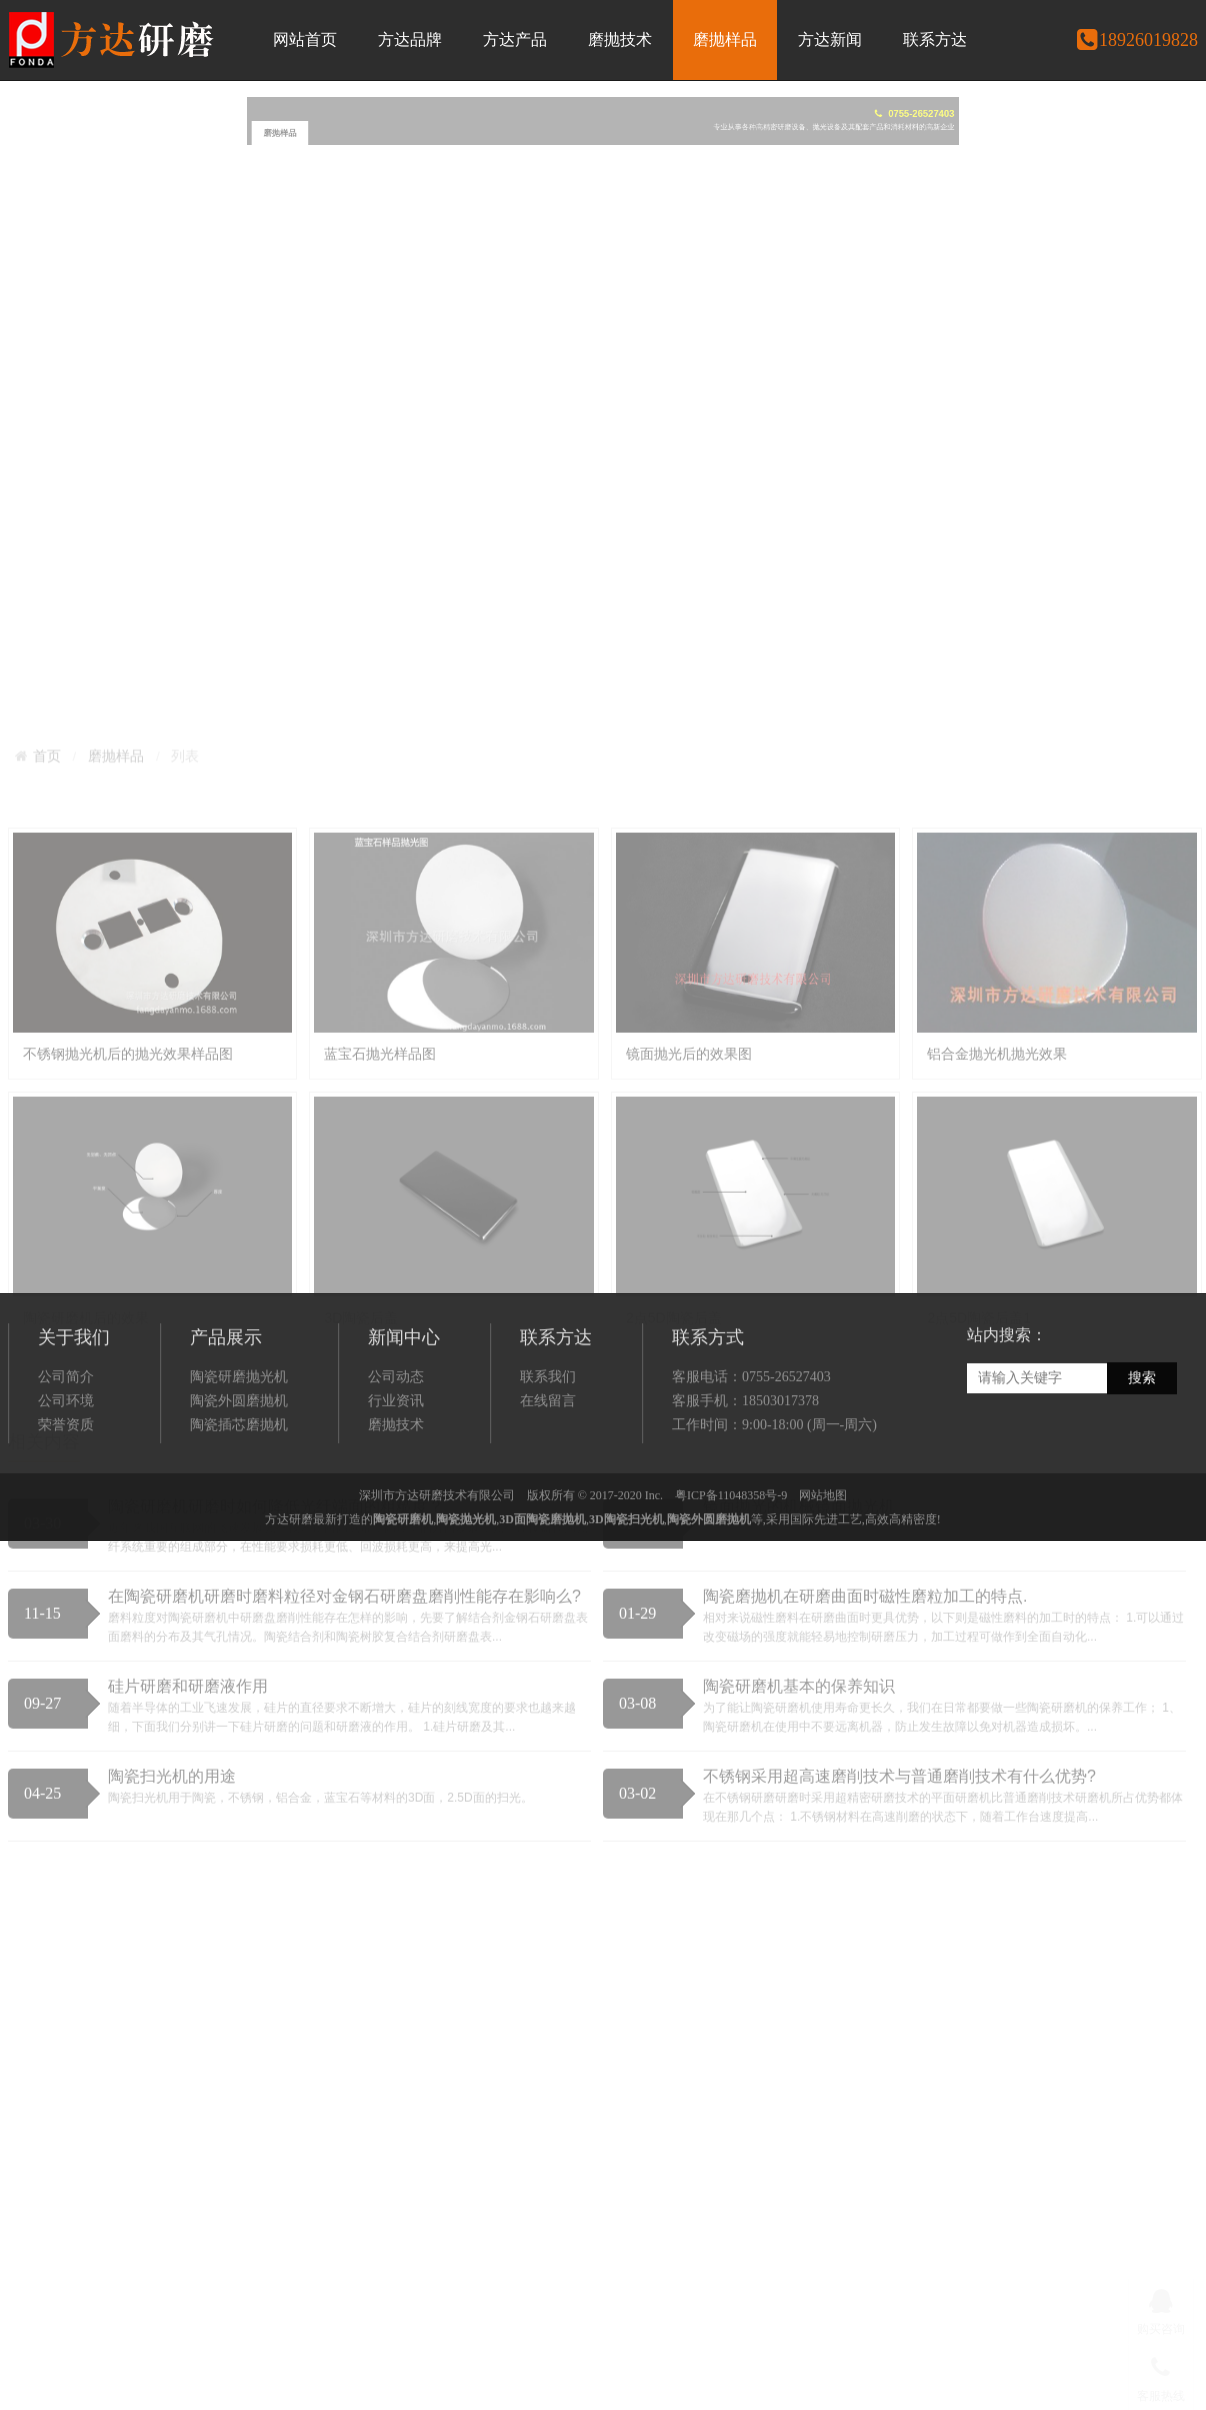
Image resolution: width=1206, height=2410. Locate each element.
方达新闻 (830, 39)
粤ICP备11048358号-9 (731, 1584)
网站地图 (823, 1584)
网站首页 (305, 39)
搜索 (1142, 1466)
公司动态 (396, 1466)
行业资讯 (396, 1490)
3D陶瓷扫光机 (626, 1608)
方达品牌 (410, 39)
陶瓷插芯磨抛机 (239, 1514)
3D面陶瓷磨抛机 (542, 1608)
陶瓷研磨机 (403, 1608)
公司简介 (66, 1466)
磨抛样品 (725, 39)
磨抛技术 (620, 39)
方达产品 (515, 39)
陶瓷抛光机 (466, 1608)
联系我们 (548, 1466)
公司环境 (66, 1490)
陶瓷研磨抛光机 (239, 1466)
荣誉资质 (66, 1514)
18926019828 (1137, 40)
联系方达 (935, 39)
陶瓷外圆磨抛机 (239, 1490)
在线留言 (548, 1490)
